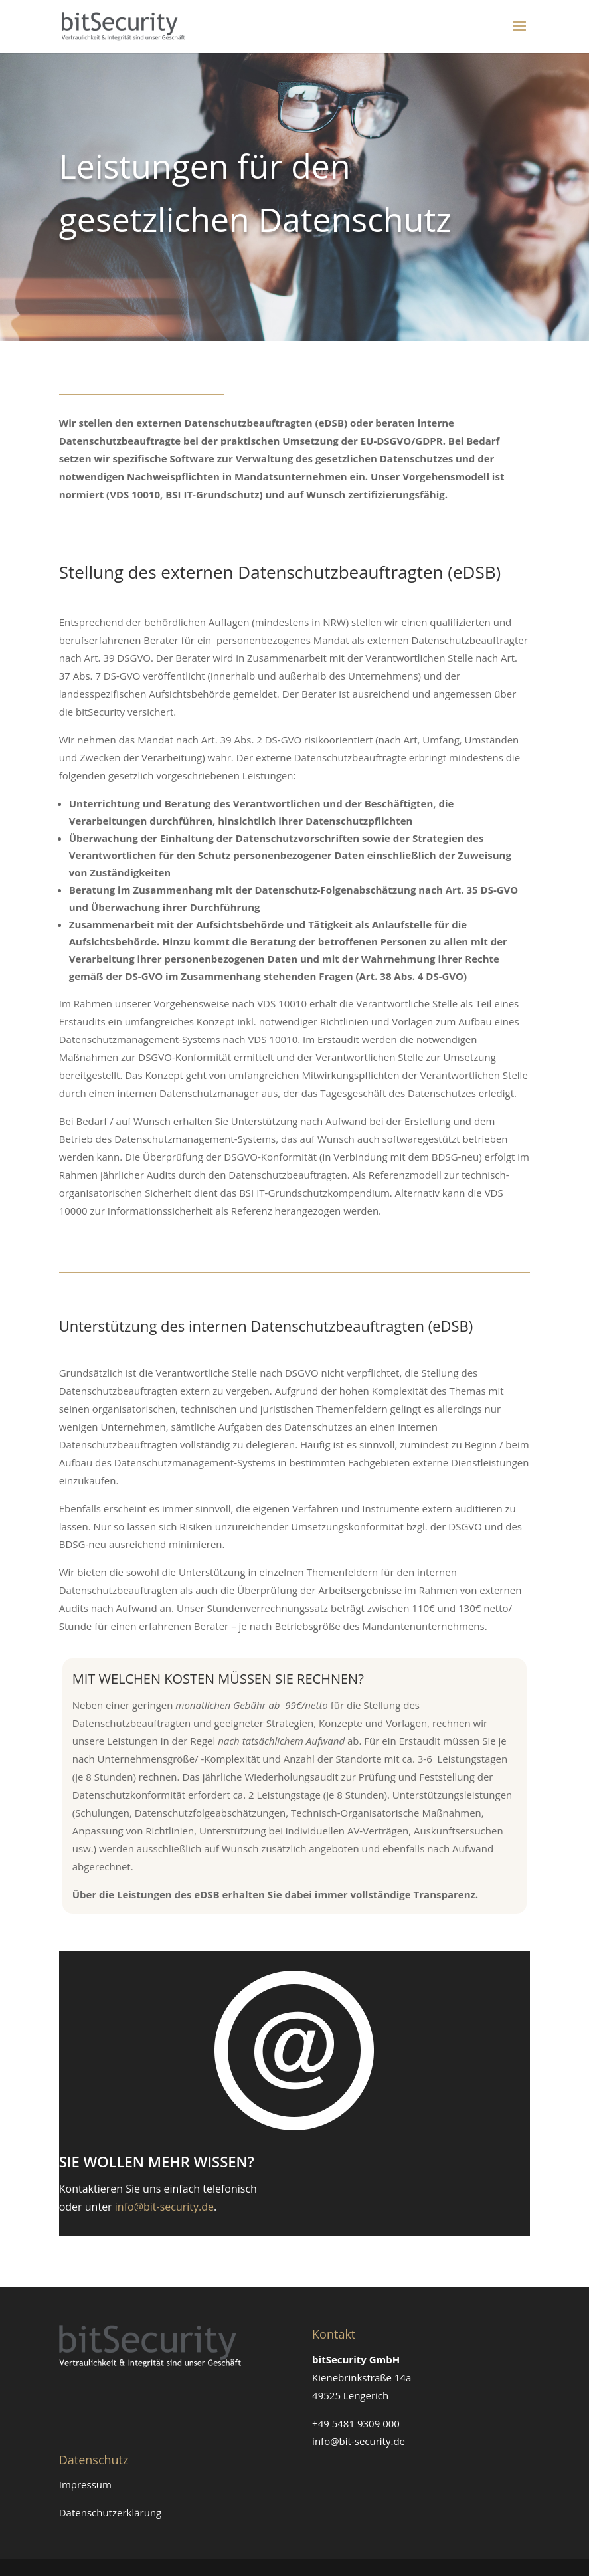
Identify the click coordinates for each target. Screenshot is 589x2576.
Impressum (85, 2484)
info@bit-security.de (164, 2206)
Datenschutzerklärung (110, 2512)
